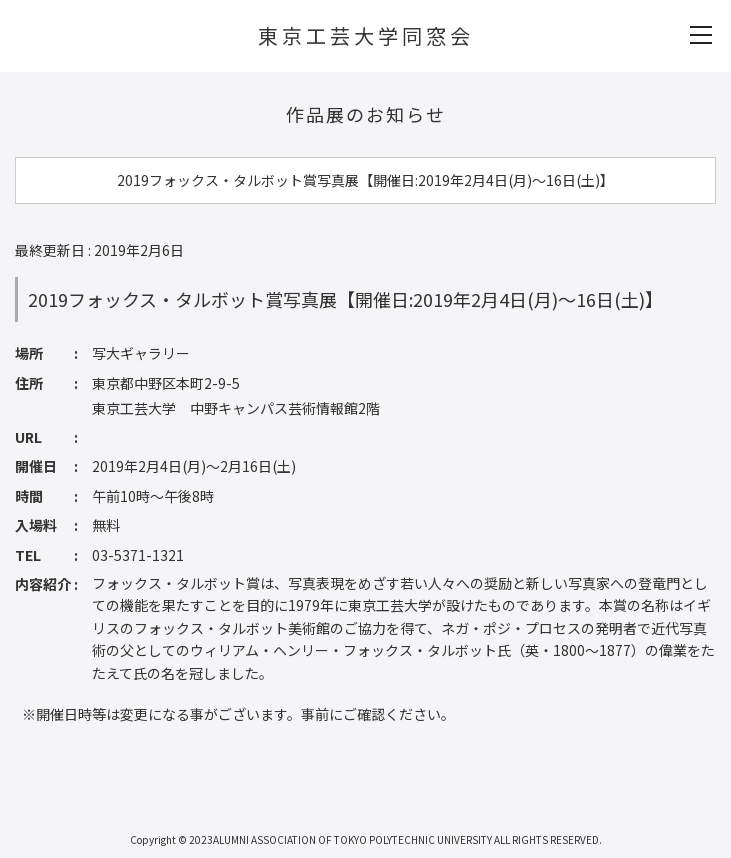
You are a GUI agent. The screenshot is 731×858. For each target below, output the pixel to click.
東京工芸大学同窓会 (366, 35)
